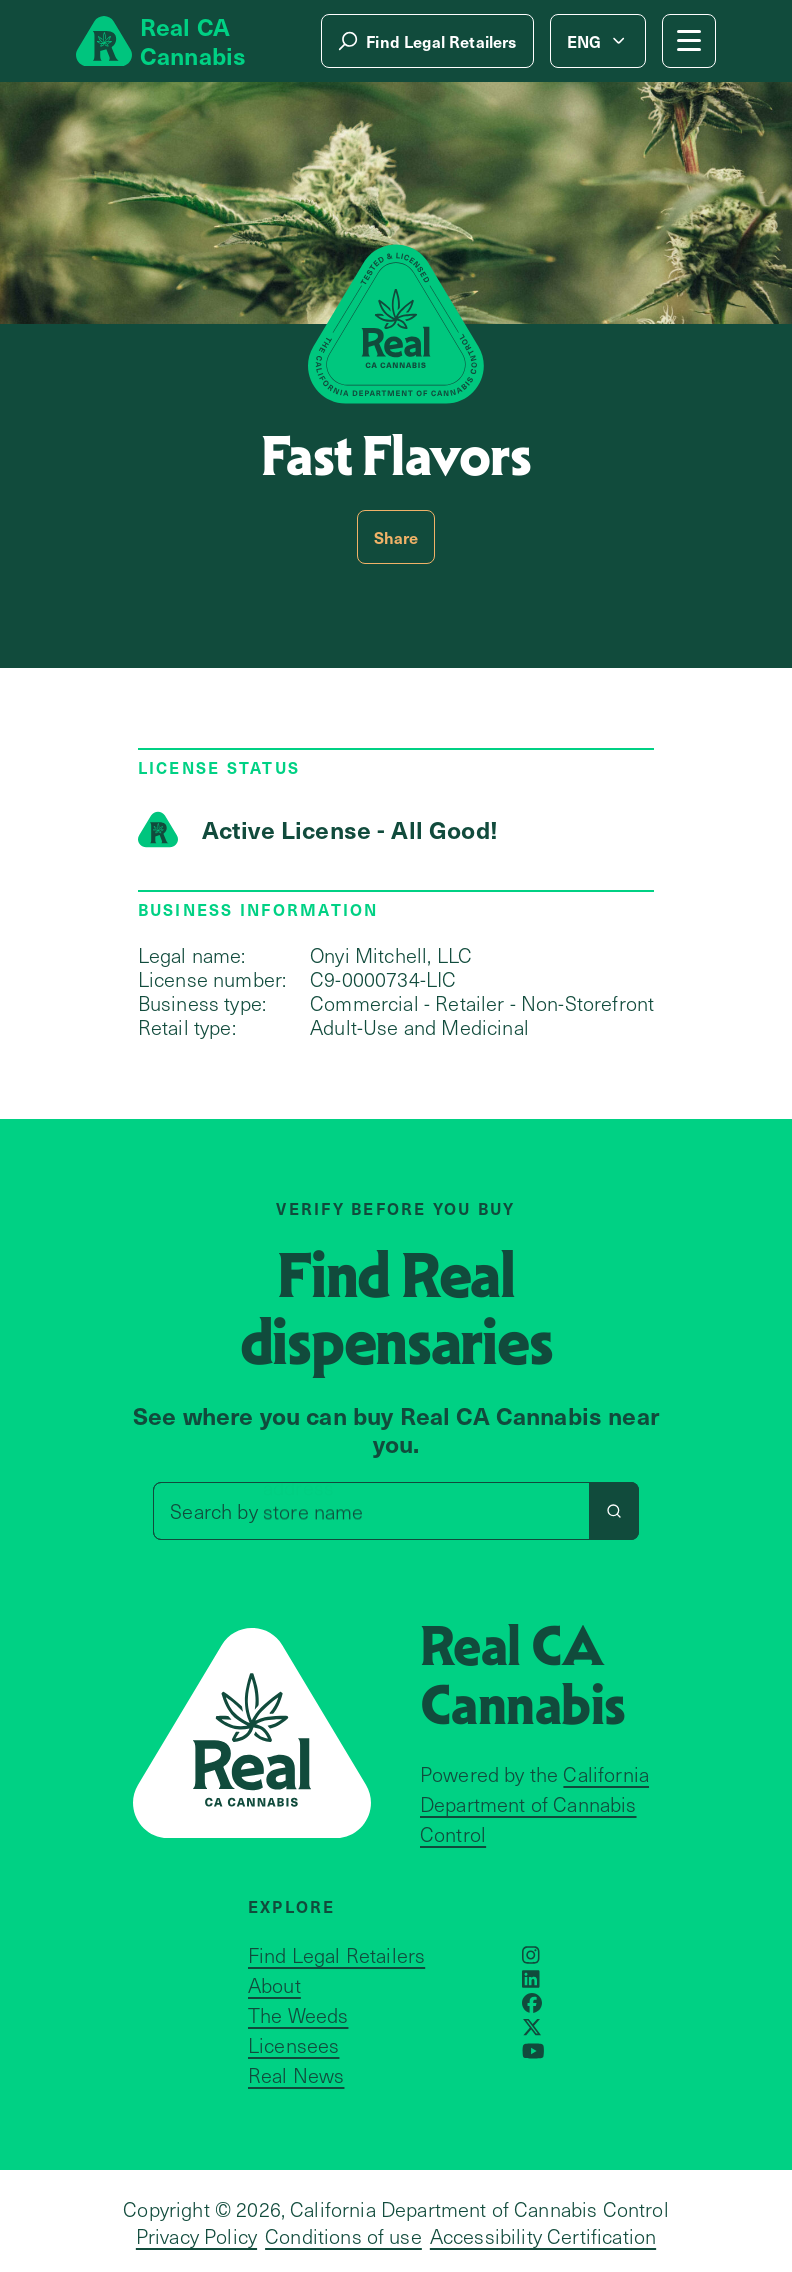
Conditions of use (343, 2236)
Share (396, 537)
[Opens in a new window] (531, 1955)
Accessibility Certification (543, 2236)
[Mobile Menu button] (689, 41)
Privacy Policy (196, 2236)
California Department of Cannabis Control (534, 1804)
